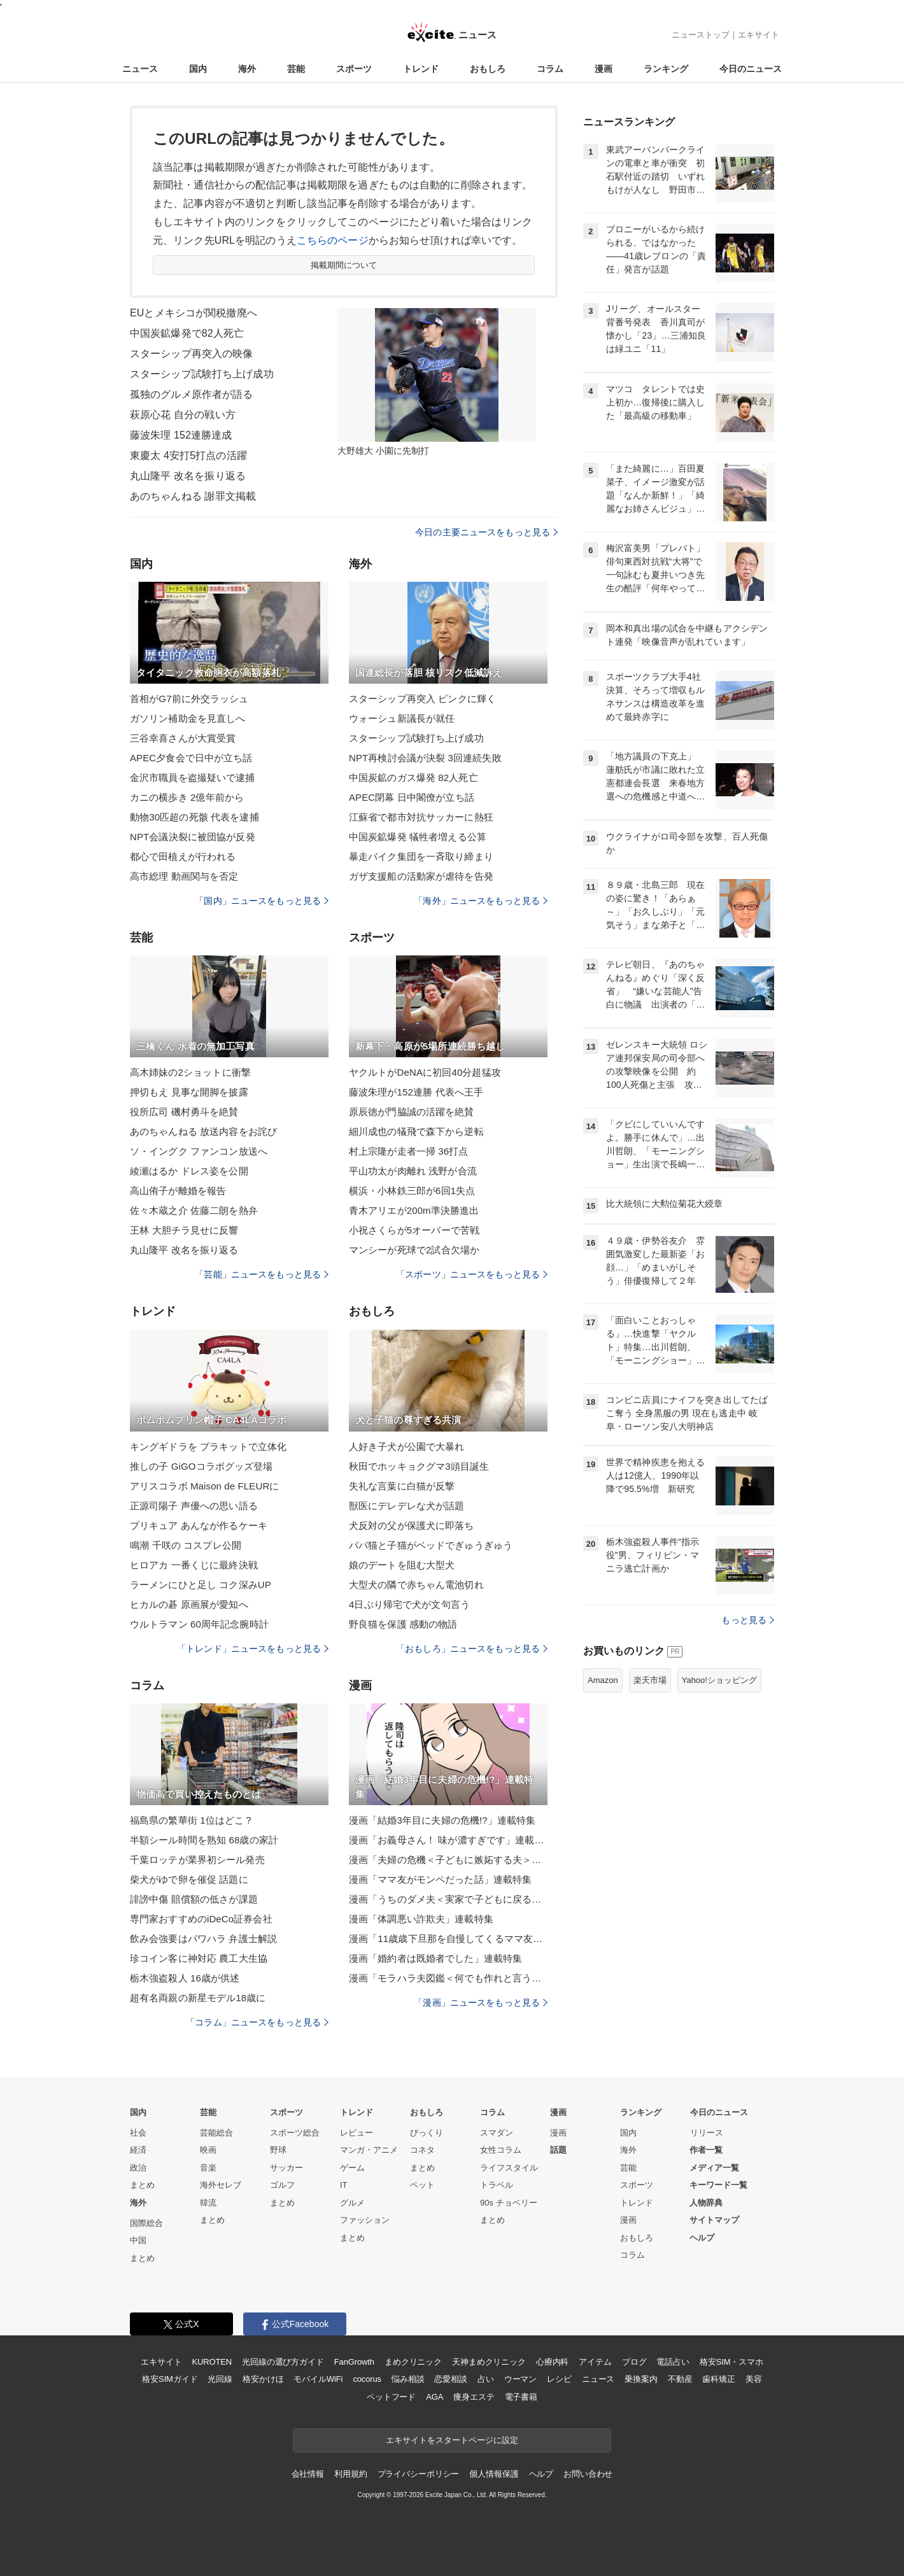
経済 (138, 2150)
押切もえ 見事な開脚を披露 (189, 1092)
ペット (422, 2185)
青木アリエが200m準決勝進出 (414, 1210)
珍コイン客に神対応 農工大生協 (198, 1958)
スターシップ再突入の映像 (191, 353)
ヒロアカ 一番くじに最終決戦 (194, 1564)
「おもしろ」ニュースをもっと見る (471, 1648)
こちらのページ (333, 240)
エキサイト (758, 34)
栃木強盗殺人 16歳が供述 (184, 1978)
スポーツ (354, 69)
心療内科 (552, 2362)
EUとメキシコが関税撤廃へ (193, 312)
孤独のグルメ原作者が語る (191, 394)
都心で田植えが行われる (183, 856)
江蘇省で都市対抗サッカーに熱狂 (421, 817)
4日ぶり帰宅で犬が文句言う (409, 1604)
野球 (278, 2150)
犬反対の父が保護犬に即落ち (411, 1525)
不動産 (680, 2379)
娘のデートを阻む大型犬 (402, 1564)
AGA (434, 2397)
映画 (208, 2150)
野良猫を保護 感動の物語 (403, 1624)
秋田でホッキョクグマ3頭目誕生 (419, 1466)
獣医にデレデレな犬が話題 (406, 1505)
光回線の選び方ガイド (283, 2362)
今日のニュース (750, 69)
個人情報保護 (493, 2474)
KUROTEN (212, 2362)
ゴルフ (282, 2185)
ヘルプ (701, 2237)
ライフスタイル (509, 2167)
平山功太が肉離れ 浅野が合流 (413, 1170)
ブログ (634, 2362)
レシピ (559, 2379)
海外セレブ (220, 2185)
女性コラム (500, 2150)
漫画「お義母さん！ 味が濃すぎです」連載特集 (448, 1839)
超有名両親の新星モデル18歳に (198, 1997)
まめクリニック (413, 2362)
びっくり (426, 2132)
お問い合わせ (587, 2474)
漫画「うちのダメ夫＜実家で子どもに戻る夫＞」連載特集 (448, 1899)
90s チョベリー (508, 2202)
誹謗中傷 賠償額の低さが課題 (194, 1899)
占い (485, 2379)
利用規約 (350, 2474)
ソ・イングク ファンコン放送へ (198, 1151)
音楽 (208, 2167)
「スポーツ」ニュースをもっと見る (471, 1274)
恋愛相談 (450, 2379)
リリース (706, 2132)
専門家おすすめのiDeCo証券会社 (201, 1918)
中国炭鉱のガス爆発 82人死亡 (413, 777)
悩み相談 (408, 2379)
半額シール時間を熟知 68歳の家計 (204, 1839)
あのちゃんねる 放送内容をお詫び (203, 1131)
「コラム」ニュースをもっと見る (257, 2022)
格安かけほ (263, 2379)
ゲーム (352, 2167)
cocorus (367, 2379)
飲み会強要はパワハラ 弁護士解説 (203, 1938)
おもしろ (487, 69)
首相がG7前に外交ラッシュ (189, 698)
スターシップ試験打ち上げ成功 (202, 374)
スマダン (496, 2132)
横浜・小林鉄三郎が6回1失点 (412, 1190)
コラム (550, 69)
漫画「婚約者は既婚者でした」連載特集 (435, 1958)
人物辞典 (706, 2202)
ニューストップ (701, 34)
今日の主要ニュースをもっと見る (486, 532)
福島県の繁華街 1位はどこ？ (191, 1820)
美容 (753, 2379)
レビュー (356, 2132)
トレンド (421, 69)
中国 (138, 2240)
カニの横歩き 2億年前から (187, 797)
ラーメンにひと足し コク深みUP (200, 1584)
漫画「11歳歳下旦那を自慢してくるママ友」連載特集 (448, 1938)
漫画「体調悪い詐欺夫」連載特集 (421, 1918)
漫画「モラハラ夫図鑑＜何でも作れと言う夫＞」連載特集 (448, 1978)
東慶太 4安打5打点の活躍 (188, 455)
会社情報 (308, 2474)
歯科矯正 (718, 2379)
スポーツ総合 (295, 2132)
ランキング (666, 69)
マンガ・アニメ (369, 2150)
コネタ (422, 2150)
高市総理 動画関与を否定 (184, 876)
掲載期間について (344, 265)
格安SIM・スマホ (731, 2362)
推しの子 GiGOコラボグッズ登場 (201, 1466)
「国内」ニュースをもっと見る (261, 901)
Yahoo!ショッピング (719, 1680)
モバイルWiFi (318, 2379)
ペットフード (391, 2397)
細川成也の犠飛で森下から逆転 (416, 1131)
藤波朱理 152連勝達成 (181, 435)
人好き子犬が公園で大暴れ (406, 1446)
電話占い (672, 2362)
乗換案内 (641, 2379)
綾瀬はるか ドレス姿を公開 (189, 1170)
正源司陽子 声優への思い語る (194, 1505)
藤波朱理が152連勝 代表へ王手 (416, 1092)
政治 (138, 2167)
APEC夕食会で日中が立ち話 (191, 757)
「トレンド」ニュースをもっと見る (252, 1648)
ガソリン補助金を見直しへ (187, 718)
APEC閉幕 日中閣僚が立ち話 (411, 797)
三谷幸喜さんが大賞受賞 (183, 738)
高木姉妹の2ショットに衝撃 (190, 1072)
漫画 (603, 69)
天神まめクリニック (489, 2362)
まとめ (142, 2185)
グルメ (352, 2202)
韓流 (208, 2202)
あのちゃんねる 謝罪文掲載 (193, 496)
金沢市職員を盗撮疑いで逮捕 (192, 777)
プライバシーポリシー (419, 2474)
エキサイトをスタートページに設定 (452, 2440)
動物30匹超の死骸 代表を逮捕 (194, 817)
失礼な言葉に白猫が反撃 (402, 1486)
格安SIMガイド (169, 2379)
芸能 (296, 69)
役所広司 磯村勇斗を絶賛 (184, 1111)
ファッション (365, 2220)
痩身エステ (473, 2397)
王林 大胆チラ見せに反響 (184, 1230)
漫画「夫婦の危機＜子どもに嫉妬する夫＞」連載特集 (448, 1859)
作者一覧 (706, 2150)
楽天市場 (650, 1680)
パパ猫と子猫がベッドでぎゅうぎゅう (430, 1545)
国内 (198, 69)
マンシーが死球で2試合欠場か (414, 1249)
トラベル (496, 2185)
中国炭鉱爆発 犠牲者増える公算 (417, 836)
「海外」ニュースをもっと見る (480, 901)
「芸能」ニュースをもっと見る (261, 1274)
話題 (558, 2150)
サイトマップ (714, 2220)
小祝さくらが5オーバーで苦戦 (414, 1230)
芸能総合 (216, 2132)
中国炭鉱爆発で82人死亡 (187, 333)
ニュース (140, 69)
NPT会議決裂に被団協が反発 (192, 836)
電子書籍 (521, 2397)
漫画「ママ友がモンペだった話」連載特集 (440, 1879)
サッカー (286, 2167)
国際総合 (146, 2223)
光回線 (220, 2379)
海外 (247, 69)
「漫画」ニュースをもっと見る (480, 2002)
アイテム (595, 2362)
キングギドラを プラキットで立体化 (208, 1446)
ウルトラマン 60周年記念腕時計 (199, 1624)
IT (344, 2185)
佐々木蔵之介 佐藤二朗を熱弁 (194, 1210)
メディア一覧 (714, 2167)
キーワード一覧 (718, 2185)
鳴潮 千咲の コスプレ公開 (185, 1545)
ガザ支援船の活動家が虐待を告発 (421, 876)
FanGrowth (354, 2362)
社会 (138, 2132)
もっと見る (747, 1620)
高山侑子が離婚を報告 (178, 1190)
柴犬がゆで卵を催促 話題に (189, 1879)
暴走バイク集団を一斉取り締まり (421, 856)
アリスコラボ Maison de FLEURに (204, 1486)
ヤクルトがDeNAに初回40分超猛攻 (425, 1072)
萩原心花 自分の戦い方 (183, 414)
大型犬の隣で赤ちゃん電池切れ (416, 1584)
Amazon (603, 1680)
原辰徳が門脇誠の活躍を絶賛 (411, 1111)
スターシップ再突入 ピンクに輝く (422, 698)
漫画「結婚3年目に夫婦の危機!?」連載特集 (442, 1820)
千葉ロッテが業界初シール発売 (197, 1859)
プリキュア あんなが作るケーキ (198, 1525)
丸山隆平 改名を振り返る (188, 475)
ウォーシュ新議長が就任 (402, 718)
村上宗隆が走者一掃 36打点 (409, 1151)
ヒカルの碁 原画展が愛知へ (189, 1604)
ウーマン (520, 2379)
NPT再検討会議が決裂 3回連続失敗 (425, 757)
